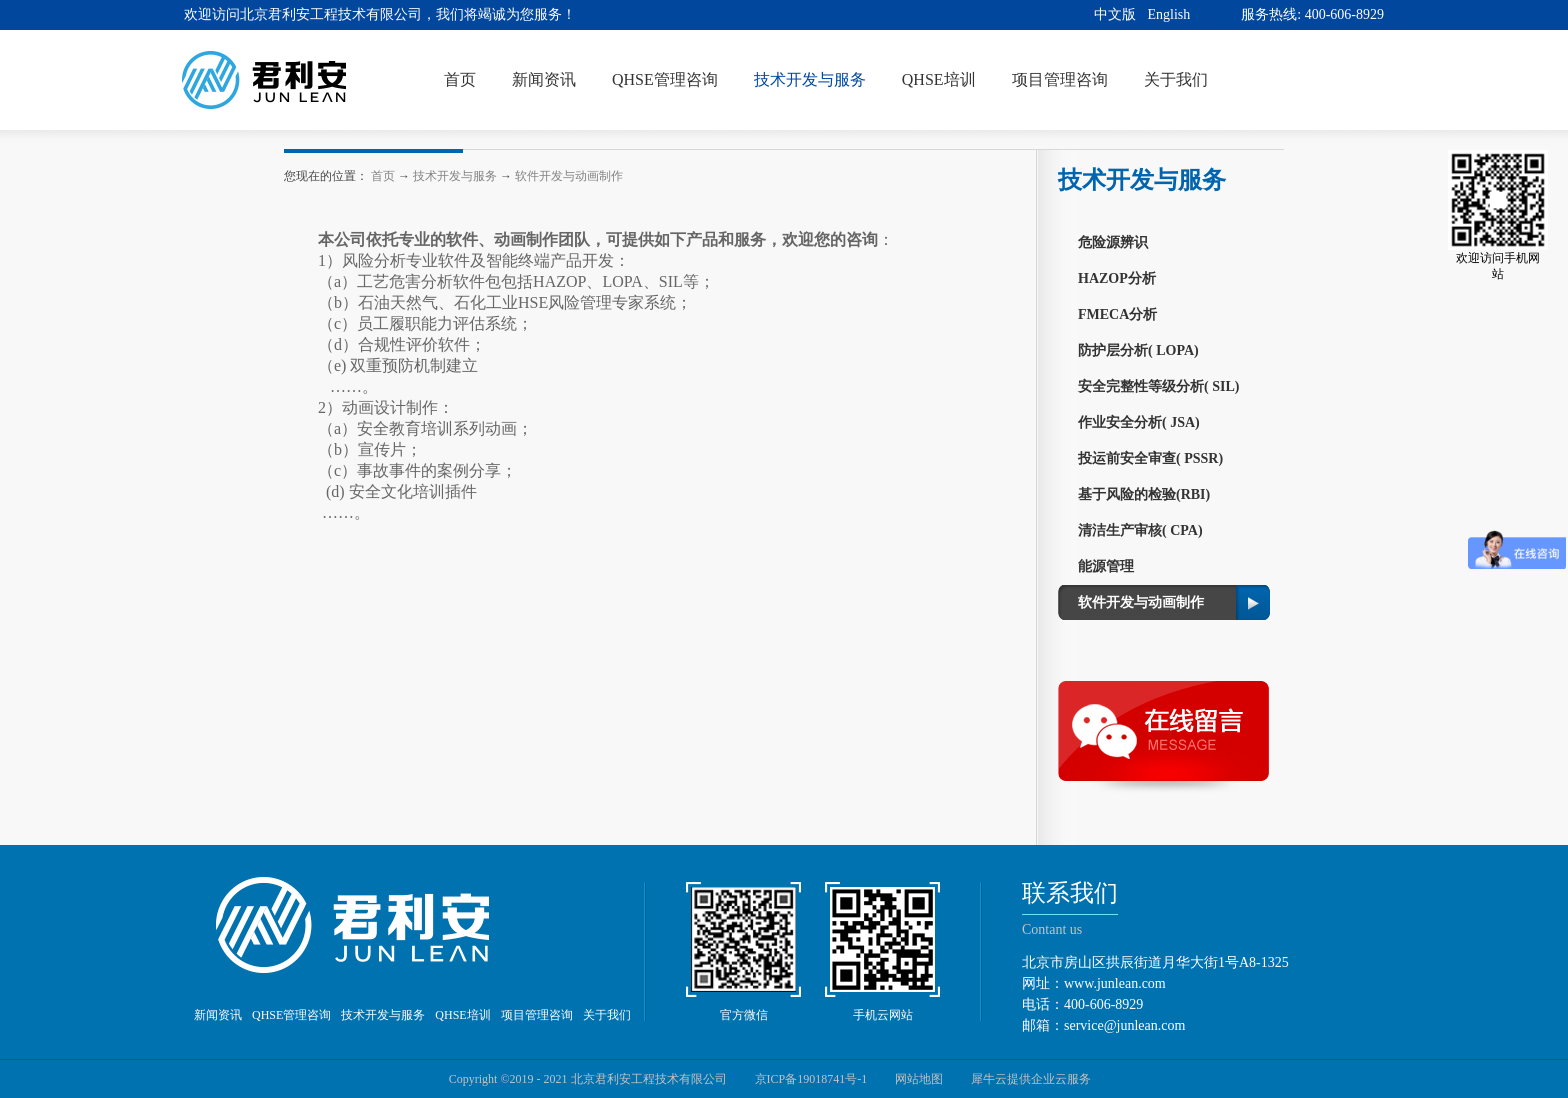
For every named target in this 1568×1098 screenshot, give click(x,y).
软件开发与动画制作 (569, 176)
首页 (460, 79)
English (1169, 14)
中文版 (1115, 14)
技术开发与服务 (455, 176)
